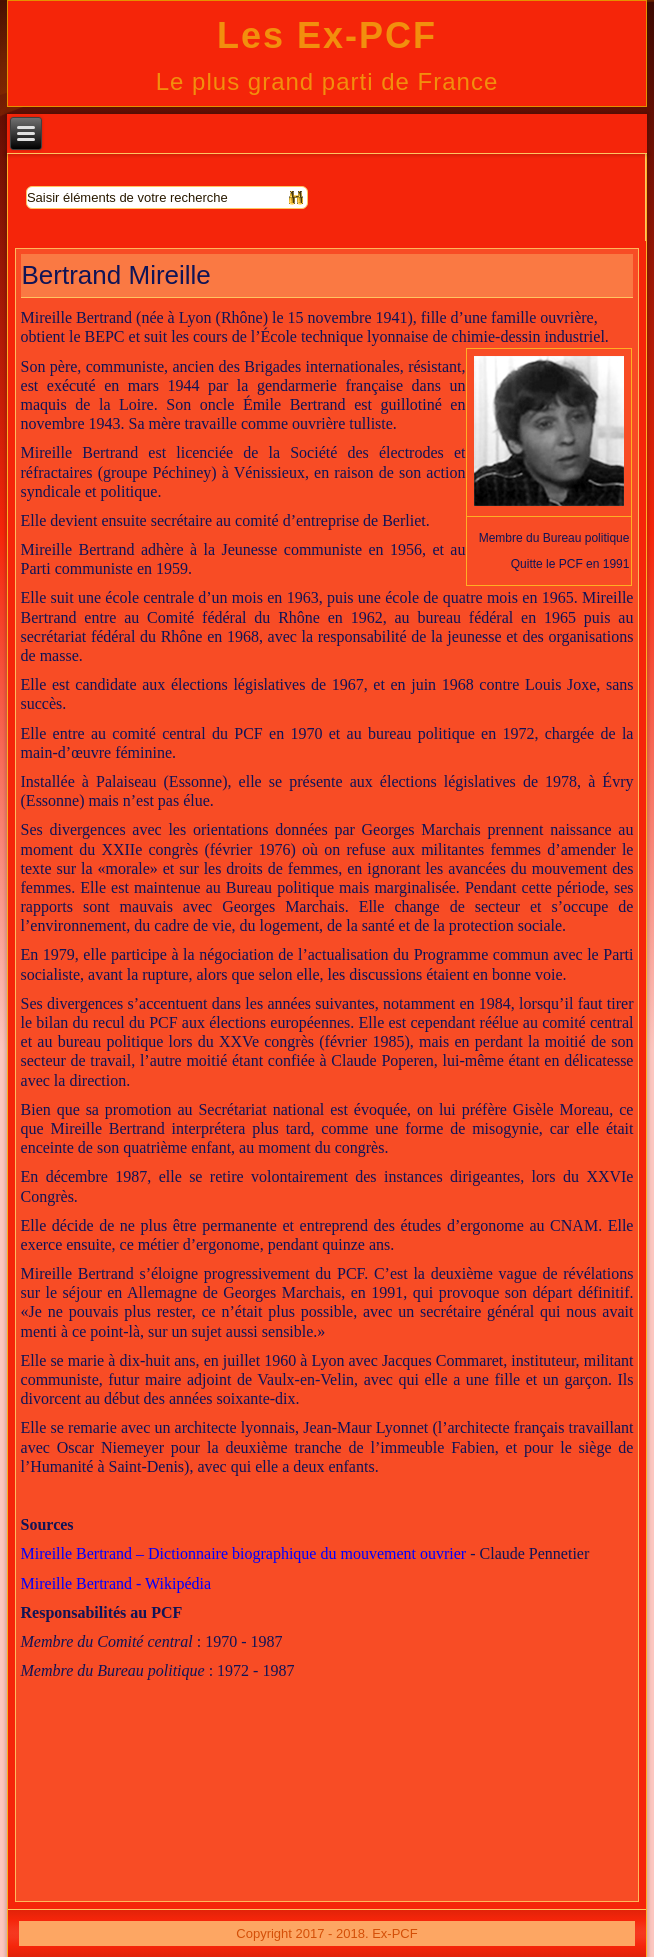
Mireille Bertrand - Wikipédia (116, 1583)
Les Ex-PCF (327, 35)
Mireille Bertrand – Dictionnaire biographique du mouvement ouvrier (244, 1553)
